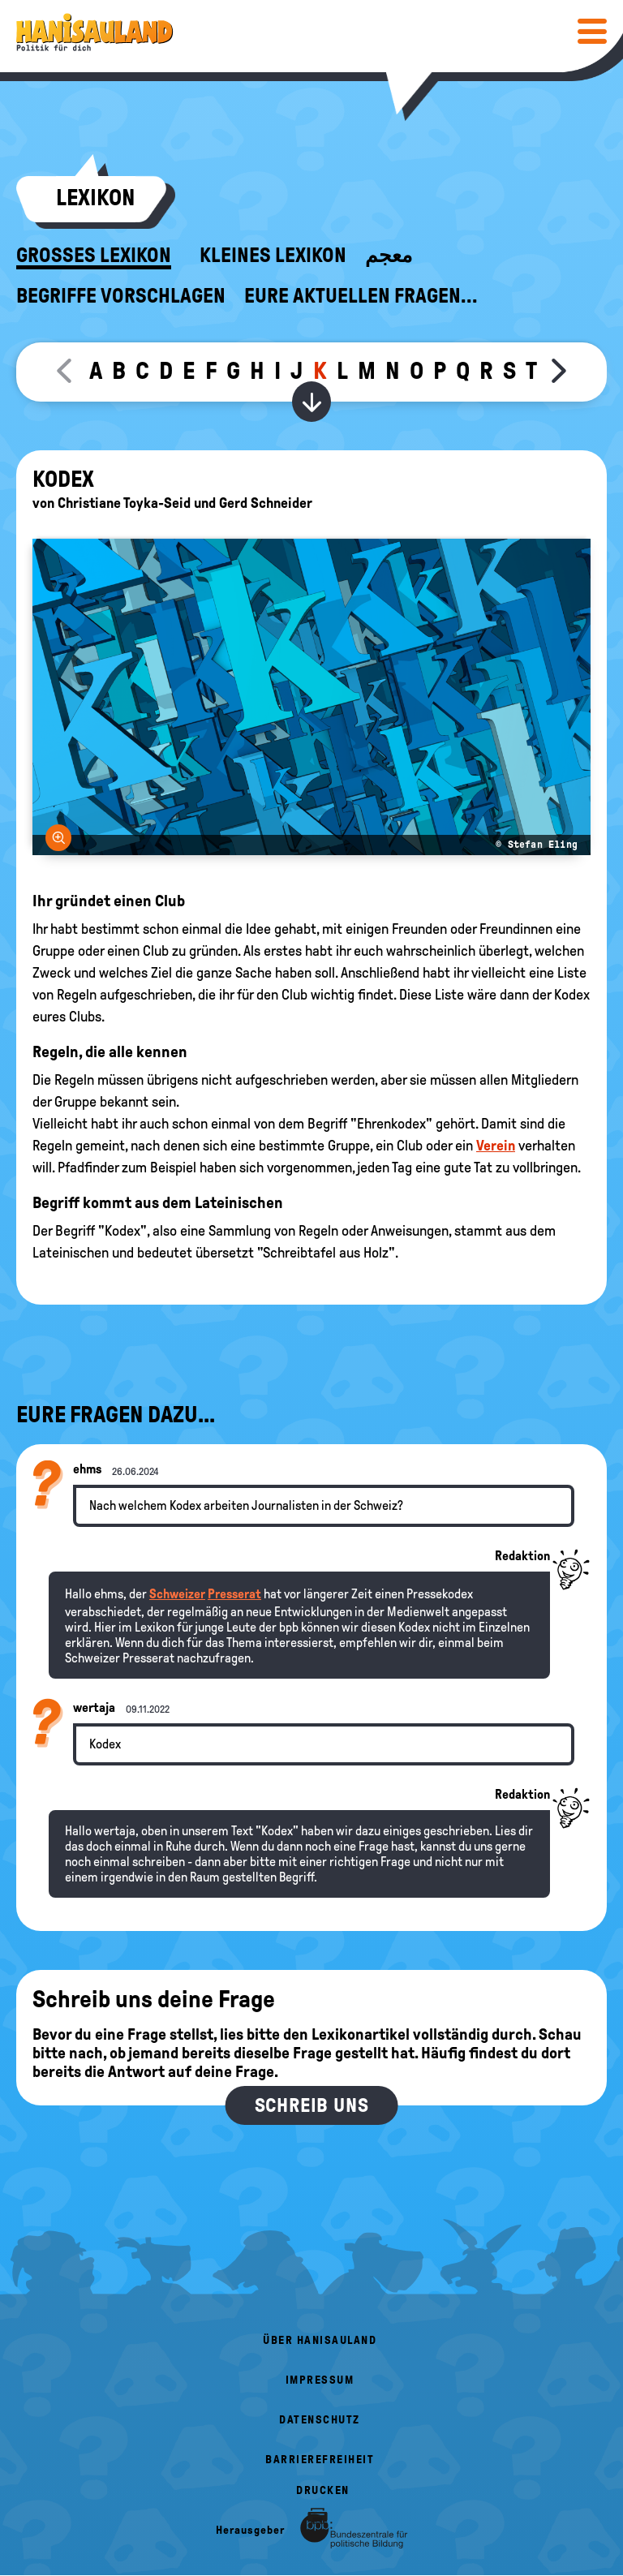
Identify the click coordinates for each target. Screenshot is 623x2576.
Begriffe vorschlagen (121, 296)
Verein (495, 1145)
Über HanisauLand (319, 2340)
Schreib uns (312, 2105)
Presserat (234, 1594)
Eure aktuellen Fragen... (361, 296)
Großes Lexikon (93, 255)
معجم (388, 255)
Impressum (320, 2380)
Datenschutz (319, 2420)
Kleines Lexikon (273, 255)
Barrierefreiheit (319, 2459)
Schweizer (177, 1594)
